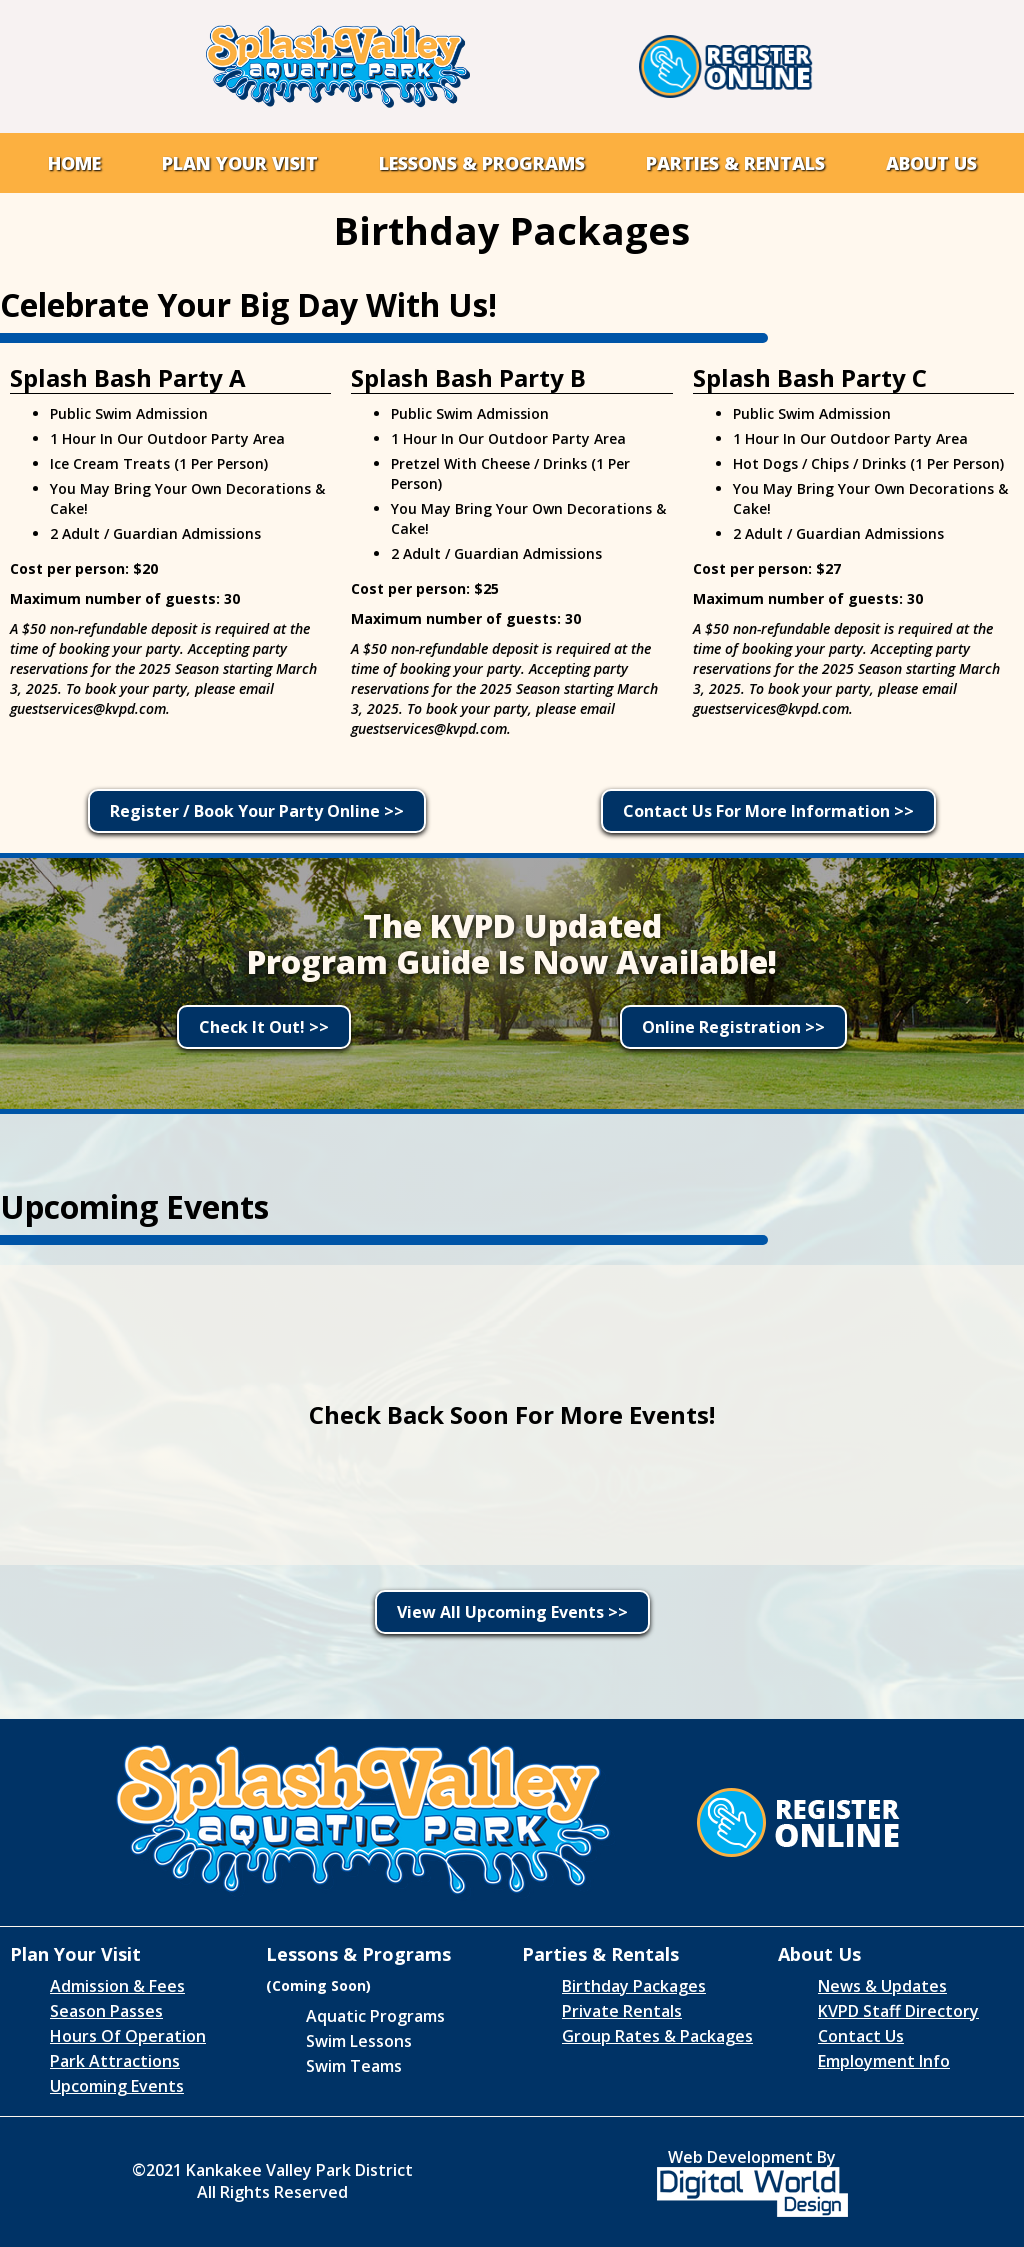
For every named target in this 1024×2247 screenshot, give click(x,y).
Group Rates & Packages (657, 2036)
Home (74, 163)
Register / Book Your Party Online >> (257, 811)
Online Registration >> (733, 1027)
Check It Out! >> (264, 1027)
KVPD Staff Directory (898, 2011)
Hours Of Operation (128, 2036)
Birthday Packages (634, 1986)
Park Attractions (115, 2061)
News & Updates (882, 1986)
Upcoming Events (117, 2086)
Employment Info (884, 2061)
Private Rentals (622, 2011)
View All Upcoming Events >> (512, 1612)
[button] (240, 163)
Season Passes (106, 2011)
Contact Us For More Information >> (768, 811)
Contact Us (861, 2036)
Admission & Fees (117, 1986)
